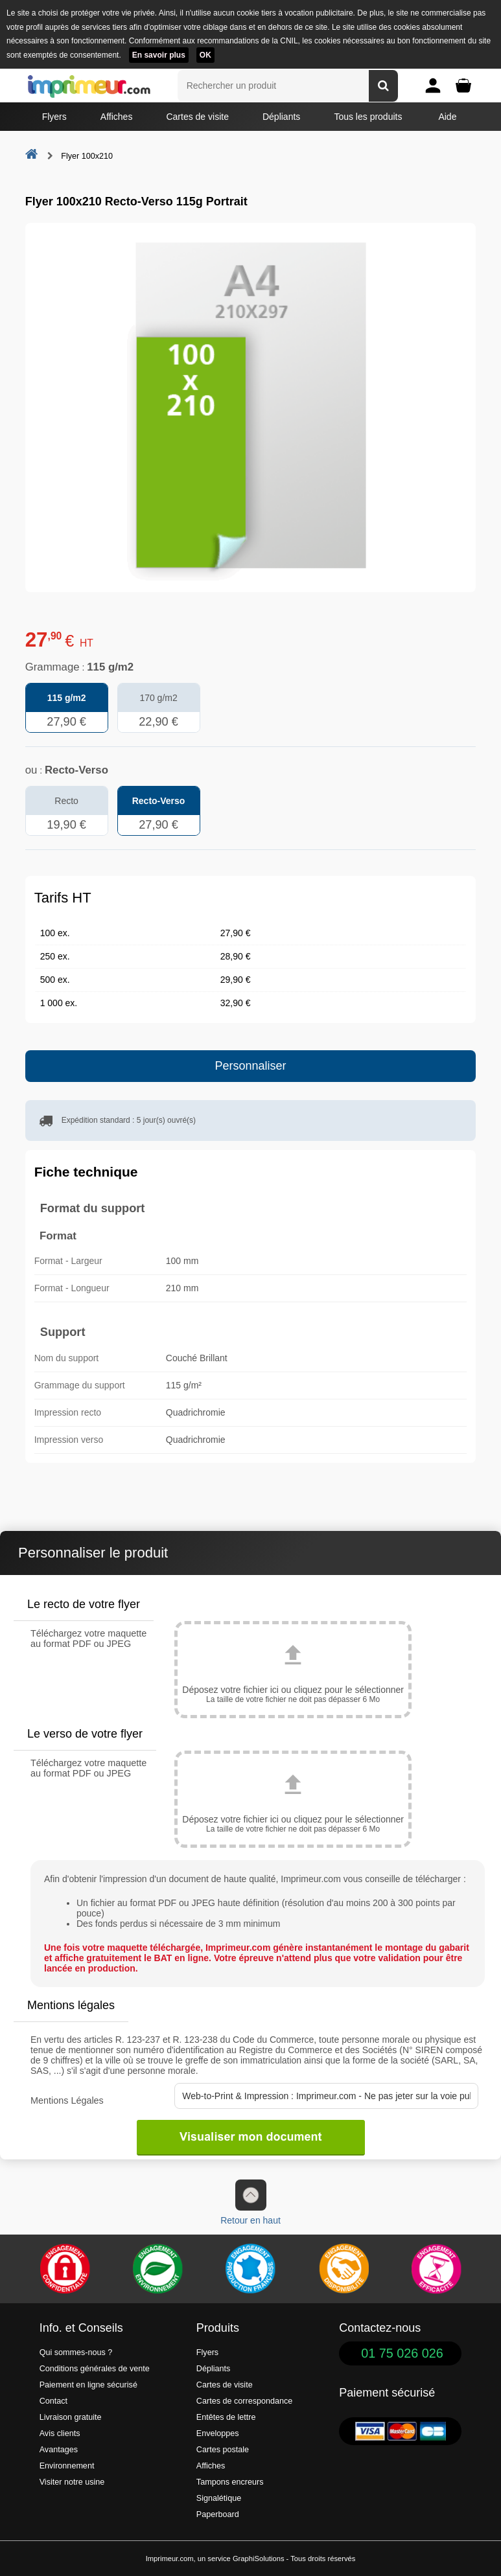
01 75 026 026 (402, 2353)
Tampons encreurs (230, 2482)
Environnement (67, 2465)
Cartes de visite (197, 116)
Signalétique (218, 2498)
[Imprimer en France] (250, 2269)
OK (205, 55)
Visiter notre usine (72, 2482)
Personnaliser (250, 1065)
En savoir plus (158, 55)
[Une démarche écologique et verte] (157, 2269)
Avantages (59, 2449)
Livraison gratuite (71, 2417)
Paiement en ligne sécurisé (88, 2384)
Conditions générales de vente (95, 2368)
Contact (53, 2401)
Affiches (116, 116)
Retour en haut (250, 2202)
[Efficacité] (436, 2269)
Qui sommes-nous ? (76, 2352)
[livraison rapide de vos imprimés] (343, 2269)
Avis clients (60, 2433)
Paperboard (217, 2514)
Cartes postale (222, 2449)
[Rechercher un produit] (383, 86)
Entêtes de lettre (226, 2417)
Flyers (54, 116)
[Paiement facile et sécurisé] (65, 2269)
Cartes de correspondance (244, 2401)
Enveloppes (217, 2433)
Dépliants (281, 116)
